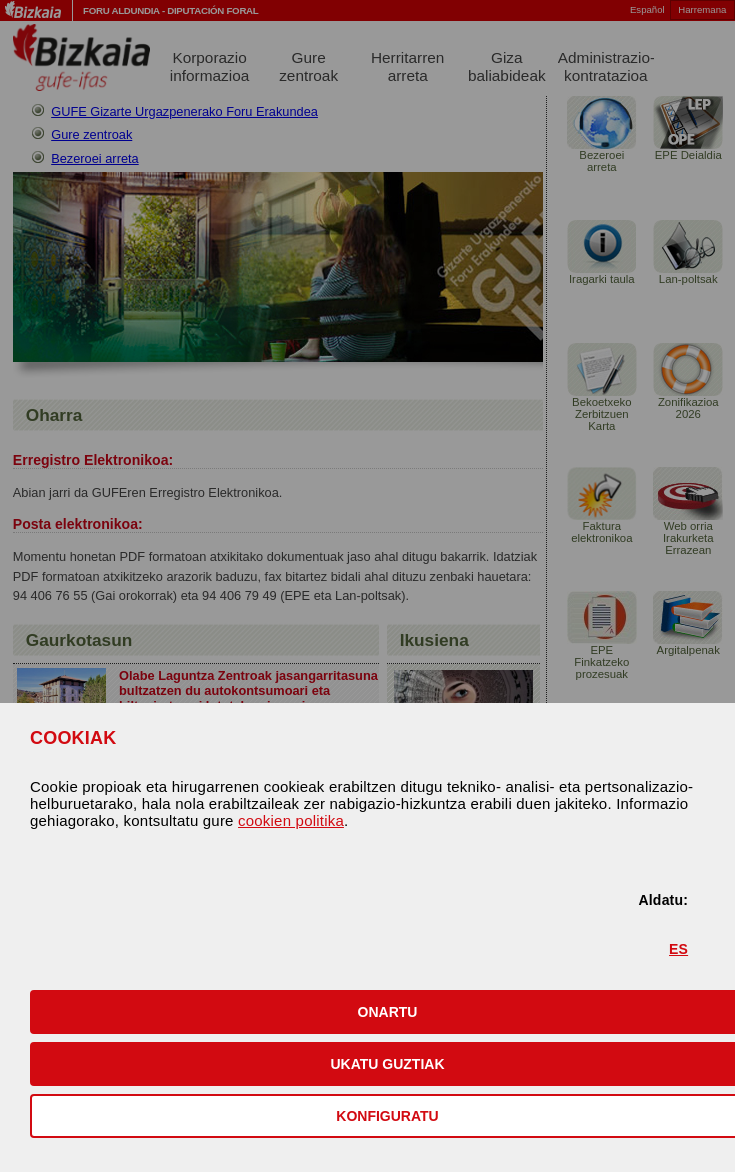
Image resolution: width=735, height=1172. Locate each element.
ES (678, 949)
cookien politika (291, 820)
